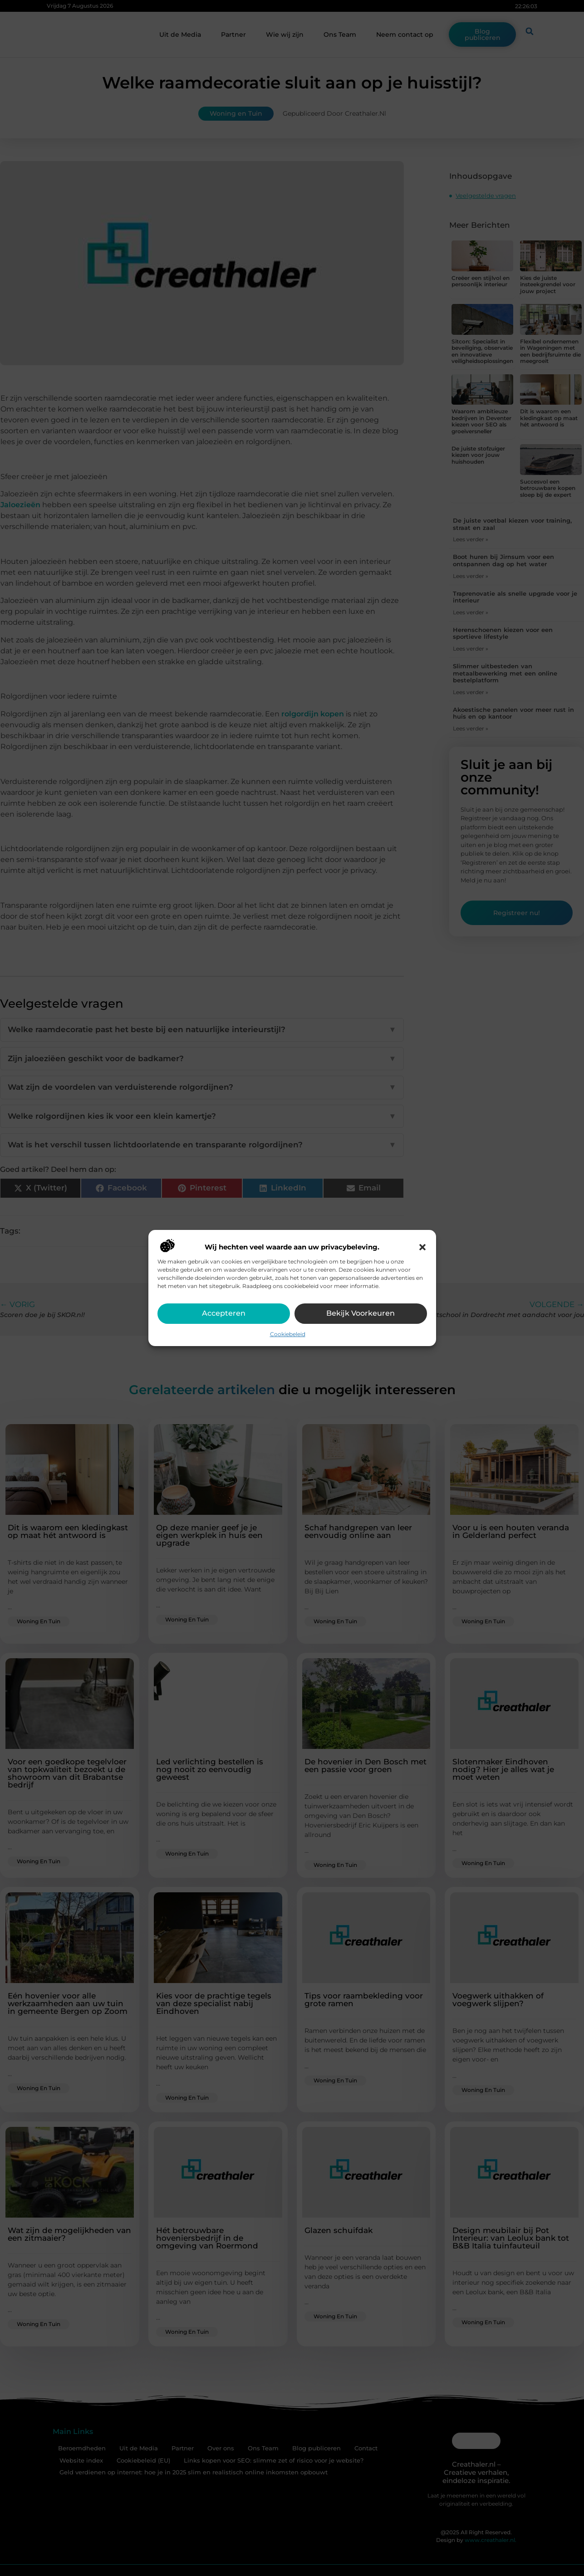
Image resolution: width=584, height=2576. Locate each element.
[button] (422, 1247)
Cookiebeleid (287, 1334)
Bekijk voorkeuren (360, 1313)
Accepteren (223, 1313)
